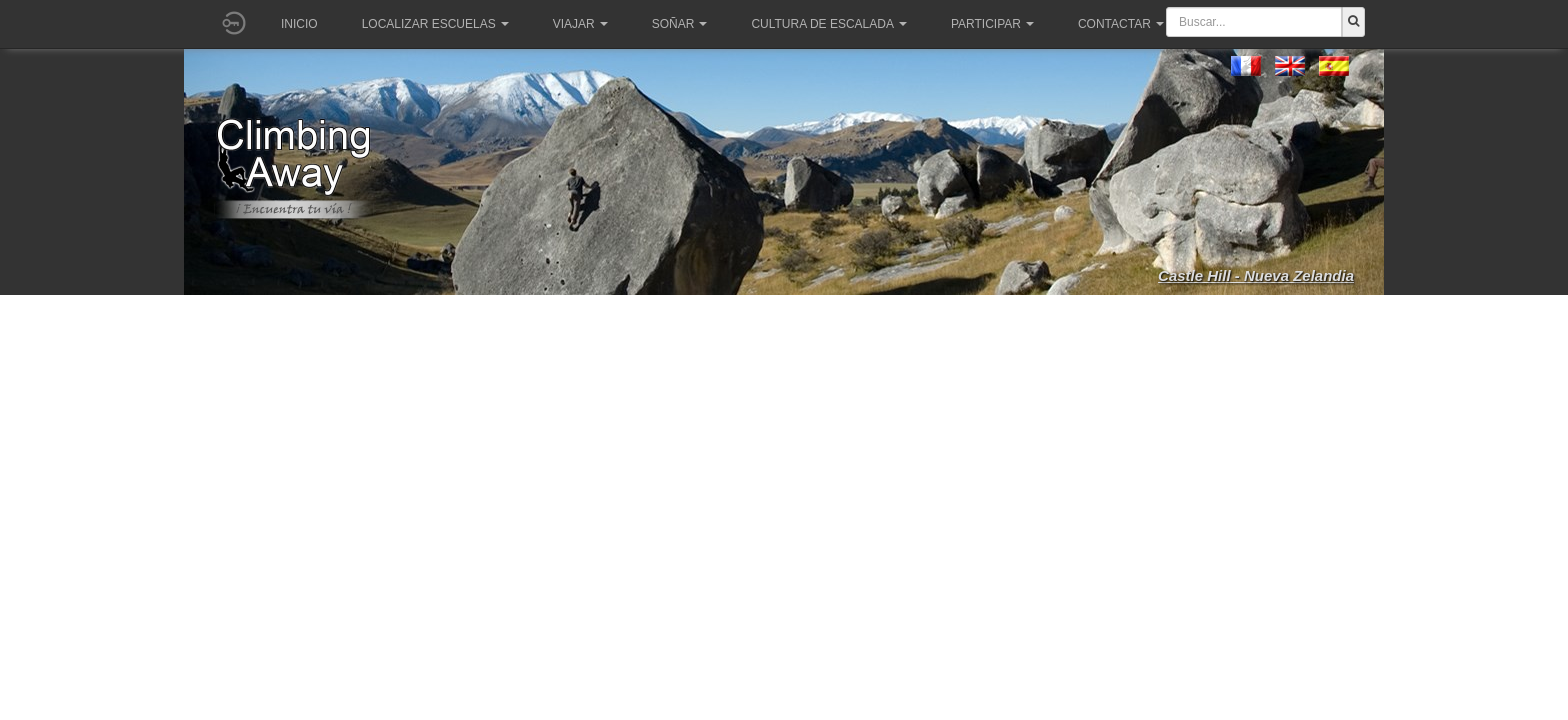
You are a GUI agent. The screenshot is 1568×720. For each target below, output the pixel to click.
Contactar (1121, 24)
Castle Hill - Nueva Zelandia (1256, 275)
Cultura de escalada (828, 24)
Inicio (299, 24)
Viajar (580, 24)
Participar (992, 24)
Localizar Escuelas (435, 24)
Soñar (680, 24)
